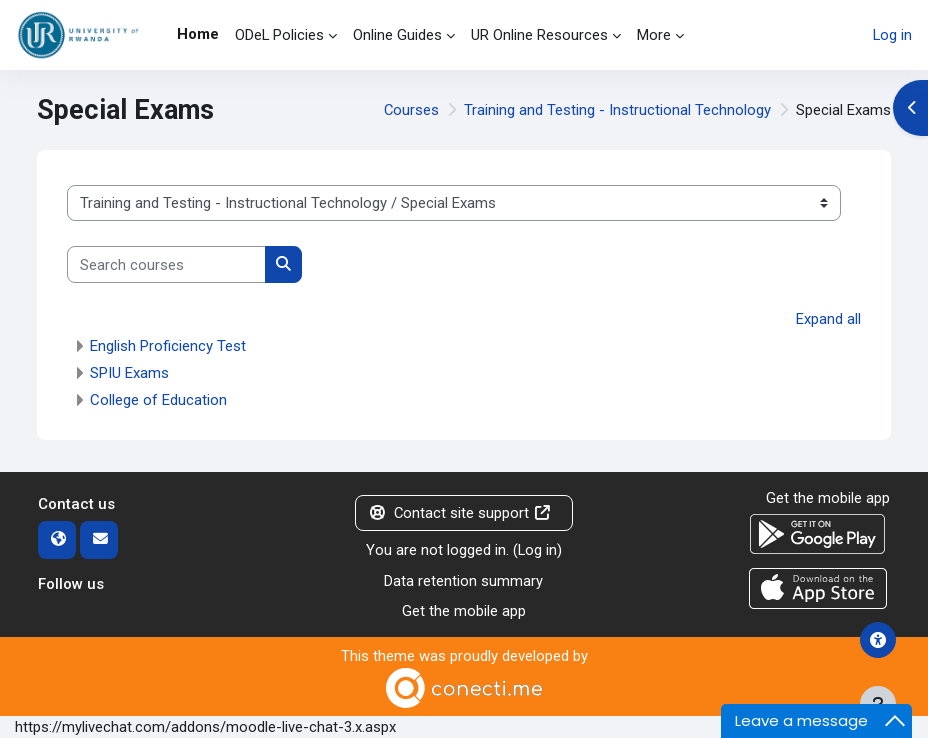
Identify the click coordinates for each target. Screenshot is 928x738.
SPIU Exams (129, 373)
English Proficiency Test (168, 346)
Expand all (828, 319)
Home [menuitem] (198, 34)
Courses (411, 110)
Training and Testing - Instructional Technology (617, 110)
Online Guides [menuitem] (397, 35)
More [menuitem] (654, 35)
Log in (892, 35)
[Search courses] (166, 264)
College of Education (158, 400)
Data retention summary (463, 581)
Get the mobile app (464, 611)
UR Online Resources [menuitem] (539, 35)
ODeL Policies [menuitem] (279, 35)
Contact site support (460, 513)
